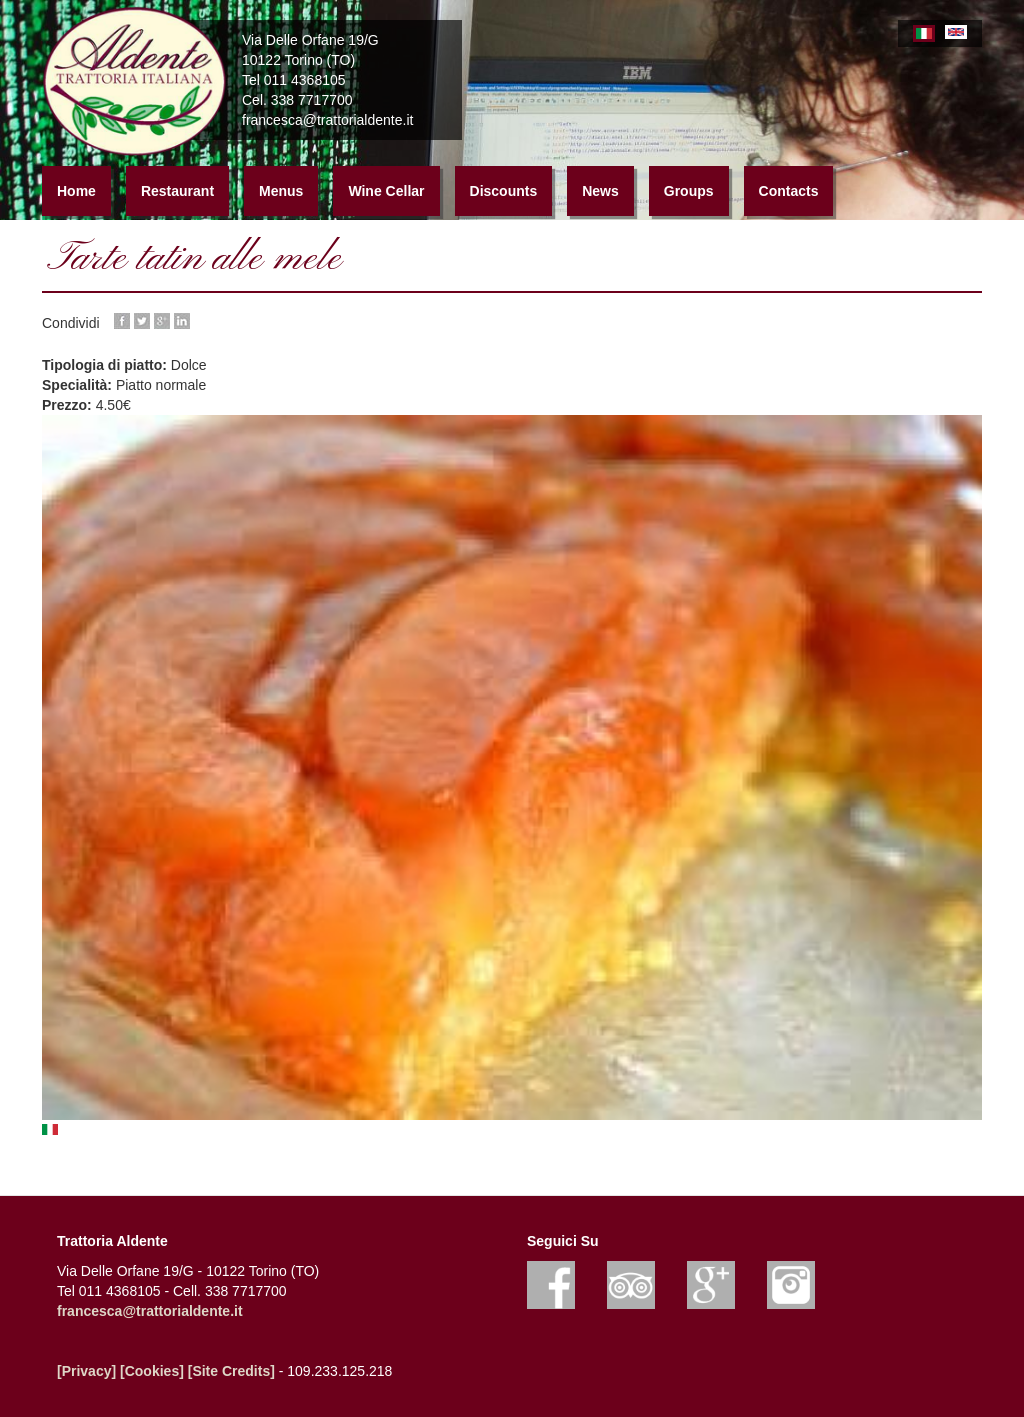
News (600, 191)
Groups (689, 191)
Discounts (504, 191)
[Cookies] (152, 1371)
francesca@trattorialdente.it (150, 1311)
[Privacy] (86, 1371)
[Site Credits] (231, 1371)
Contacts (789, 191)
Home (76, 191)
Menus (281, 191)
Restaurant (177, 191)
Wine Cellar (386, 191)
